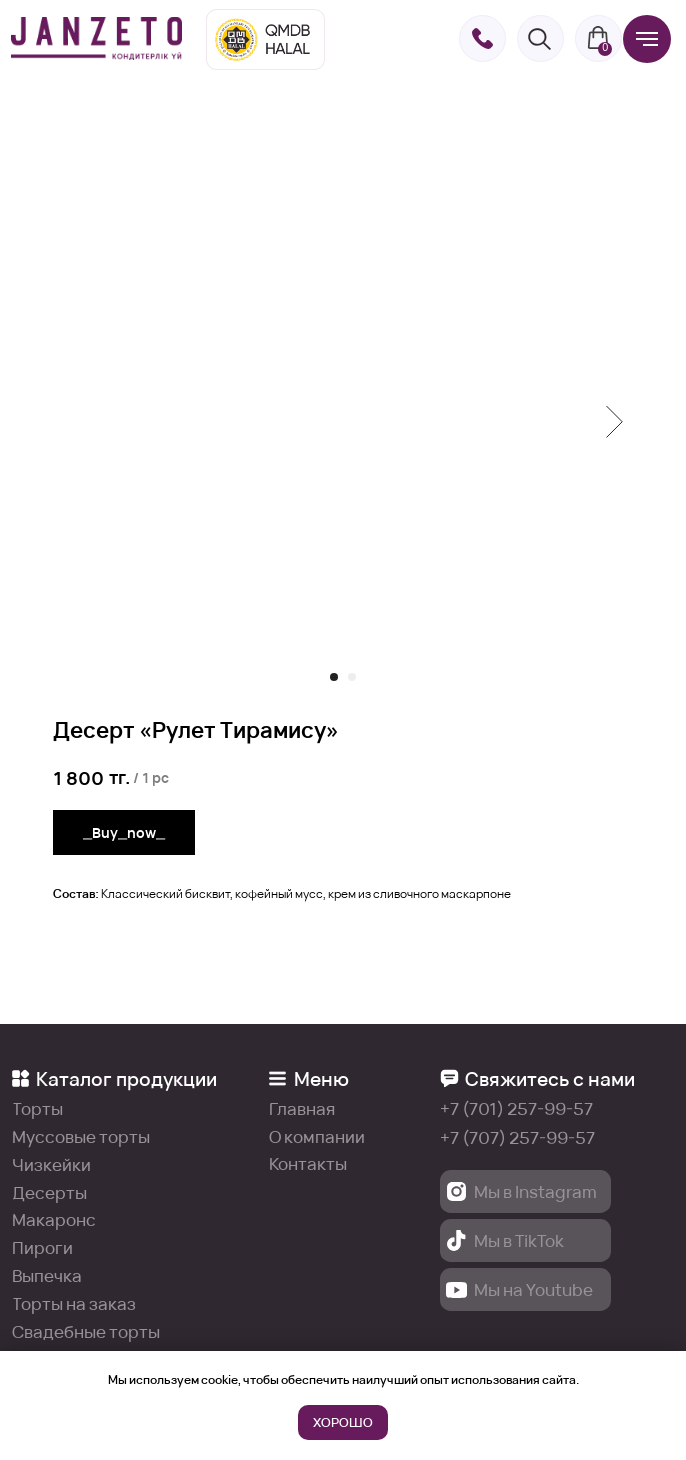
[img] (97, 38)
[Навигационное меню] (647, 39)
